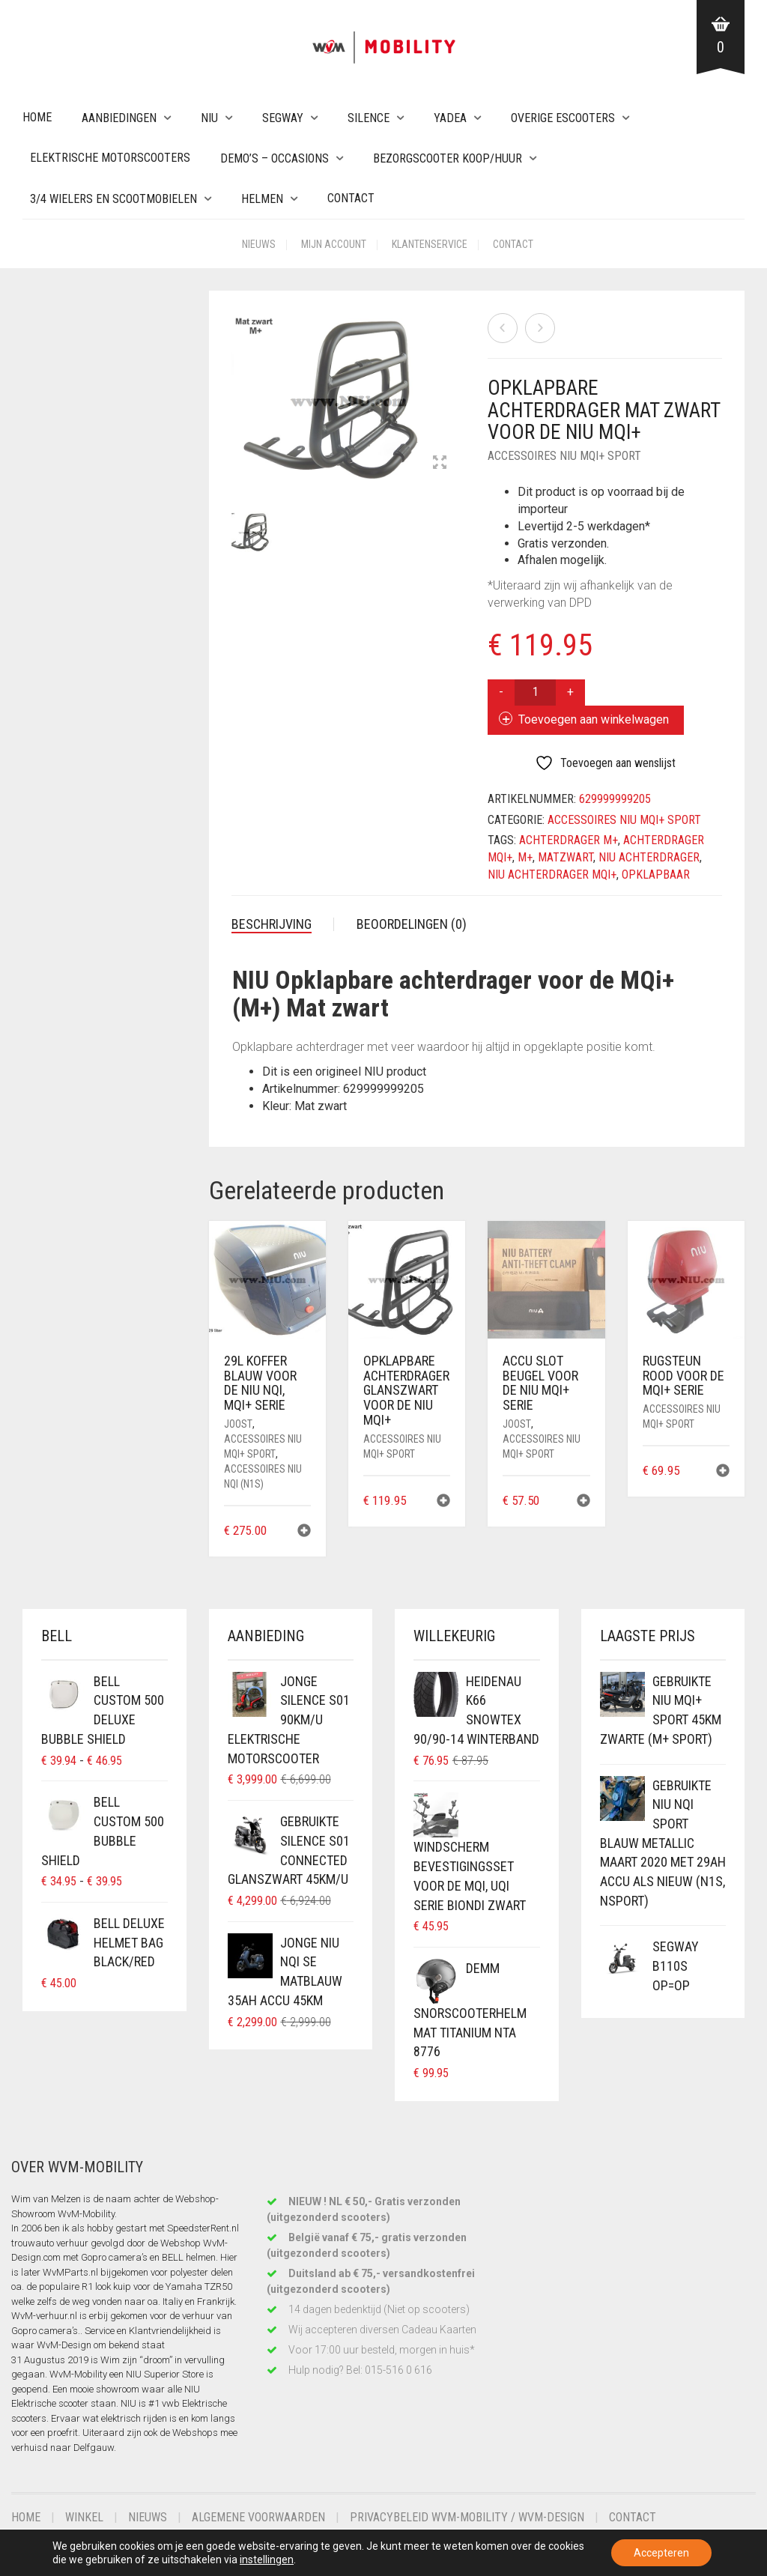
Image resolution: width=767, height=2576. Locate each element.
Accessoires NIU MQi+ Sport (564, 456)
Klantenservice (429, 244)
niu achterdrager (649, 857)
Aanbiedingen (119, 118)
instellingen (267, 2560)
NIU (209, 118)
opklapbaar (656, 874)
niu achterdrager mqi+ (552, 874)
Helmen (262, 199)
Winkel (84, 2517)
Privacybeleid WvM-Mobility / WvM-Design (467, 2517)
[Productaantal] (535, 692)
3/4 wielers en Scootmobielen (113, 199)
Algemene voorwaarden (258, 2517)
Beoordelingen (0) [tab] (412, 924)
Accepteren (661, 2553)
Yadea (450, 118)
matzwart (565, 857)
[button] (304, 1532)
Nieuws (259, 244)
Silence (368, 118)
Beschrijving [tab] (271, 924)
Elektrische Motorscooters (110, 158)
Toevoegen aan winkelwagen (593, 719)
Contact (351, 198)
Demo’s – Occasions (274, 158)
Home (37, 117)
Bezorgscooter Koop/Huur (447, 158)
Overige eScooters (563, 118)
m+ (525, 857)
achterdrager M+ (568, 840)
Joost (238, 1424)
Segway (282, 118)
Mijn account (333, 244)
